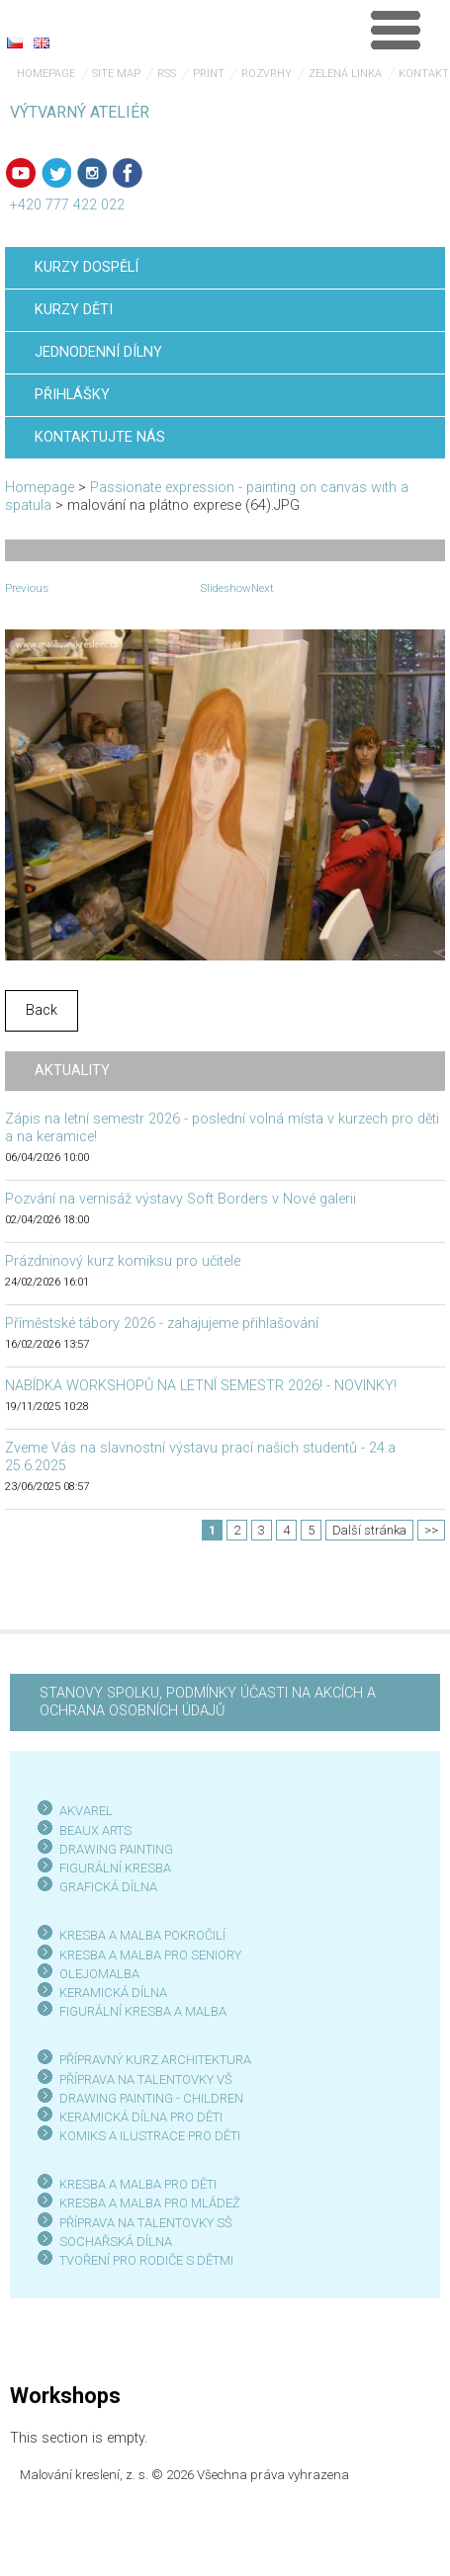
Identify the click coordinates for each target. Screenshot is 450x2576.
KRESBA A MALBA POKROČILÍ (142, 1935)
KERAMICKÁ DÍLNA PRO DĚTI (141, 2117)
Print (209, 73)
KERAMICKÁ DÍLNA (113, 1992)
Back (41, 1010)
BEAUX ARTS (95, 1830)
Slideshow (225, 588)
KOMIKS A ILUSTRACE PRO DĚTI (149, 2135)
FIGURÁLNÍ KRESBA (115, 1868)
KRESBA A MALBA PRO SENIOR (146, 1955)
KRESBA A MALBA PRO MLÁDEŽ (149, 2203)
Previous (26, 588)
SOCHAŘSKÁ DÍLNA (115, 2241)
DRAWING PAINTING (116, 1849)
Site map (116, 73)
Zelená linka (345, 73)
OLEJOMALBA (99, 1973)
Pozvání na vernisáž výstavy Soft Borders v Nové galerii (180, 1199)
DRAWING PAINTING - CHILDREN (151, 2098)
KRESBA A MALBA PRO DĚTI (138, 2184)
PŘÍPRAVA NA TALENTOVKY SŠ (145, 2222)
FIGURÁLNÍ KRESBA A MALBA (142, 2011)
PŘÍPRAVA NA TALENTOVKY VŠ (145, 2079)
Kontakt (424, 73)
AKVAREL (86, 1810)
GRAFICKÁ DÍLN (104, 1886)
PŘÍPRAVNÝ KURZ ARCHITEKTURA (155, 2059)
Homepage (46, 73)
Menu (395, 29)
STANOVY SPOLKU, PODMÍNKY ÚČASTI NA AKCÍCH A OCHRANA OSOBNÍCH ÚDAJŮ (208, 1702)
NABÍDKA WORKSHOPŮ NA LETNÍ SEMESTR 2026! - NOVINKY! (201, 1385)
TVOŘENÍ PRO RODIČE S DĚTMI (146, 2260)
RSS (166, 73)
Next (262, 588)
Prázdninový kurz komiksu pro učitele (122, 1261)
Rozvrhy (266, 73)
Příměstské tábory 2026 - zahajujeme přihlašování (161, 1323)
